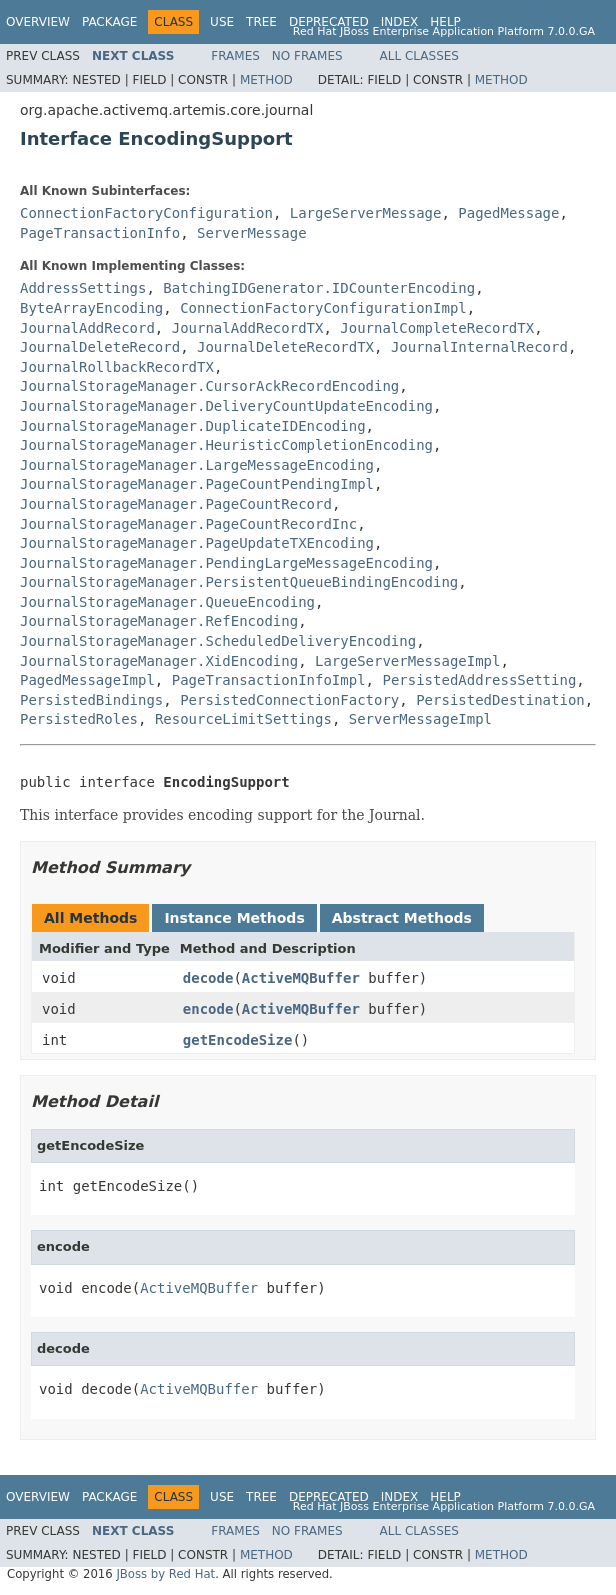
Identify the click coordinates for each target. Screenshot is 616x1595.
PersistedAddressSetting (479, 680)
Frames (235, 56)
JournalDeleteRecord (100, 347)
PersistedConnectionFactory (289, 700)
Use (222, 22)
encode (208, 1009)
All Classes (419, 56)
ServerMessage (252, 233)
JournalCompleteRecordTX (437, 328)
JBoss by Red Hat (165, 1574)
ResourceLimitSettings (243, 719)
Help (445, 22)
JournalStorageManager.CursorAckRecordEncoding (209, 386)
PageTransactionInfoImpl (269, 680)
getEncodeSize (238, 1040)
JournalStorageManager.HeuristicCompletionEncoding (226, 445)
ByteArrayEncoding (91, 308)
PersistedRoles (79, 719)
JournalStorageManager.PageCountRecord (176, 504)
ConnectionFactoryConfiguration (146, 213)
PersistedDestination (500, 700)
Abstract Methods (402, 918)
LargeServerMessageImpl (407, 661)
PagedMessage (508, 213)
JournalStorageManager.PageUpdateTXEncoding (197, 543)
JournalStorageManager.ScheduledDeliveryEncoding (218, 641)
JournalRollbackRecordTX (117, 367)
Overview (38, 22)
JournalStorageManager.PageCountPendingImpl (197, 484)
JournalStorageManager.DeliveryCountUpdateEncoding (226, 406)
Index (400, 22)
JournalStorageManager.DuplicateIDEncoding (193, 426)
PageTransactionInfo (100, 233)
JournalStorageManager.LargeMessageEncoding (197, 465)
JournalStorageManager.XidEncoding (159, 661)
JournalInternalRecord (479, 347)
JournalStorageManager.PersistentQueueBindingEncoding (239, 582)
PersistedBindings (91, 700)
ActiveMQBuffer (301, 978)
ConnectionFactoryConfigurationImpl (323, 308)
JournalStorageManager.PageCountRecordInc (188, 524)
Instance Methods (234, 918)
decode (208, 978)
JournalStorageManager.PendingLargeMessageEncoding (226, 563)
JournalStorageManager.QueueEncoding (167, 602)
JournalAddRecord (87, 328)
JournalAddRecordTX (248, 328)
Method (266, 80)
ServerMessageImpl (420, 719)
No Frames (307, 56)
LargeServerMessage (366, 213)
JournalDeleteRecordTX (285, 347)
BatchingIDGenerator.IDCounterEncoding (319, 288)
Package (109, 22)
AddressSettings (83, 288)
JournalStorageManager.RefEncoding (159, 621)
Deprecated (329, 22)
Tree (261, 22)
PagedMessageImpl (87, 680)
